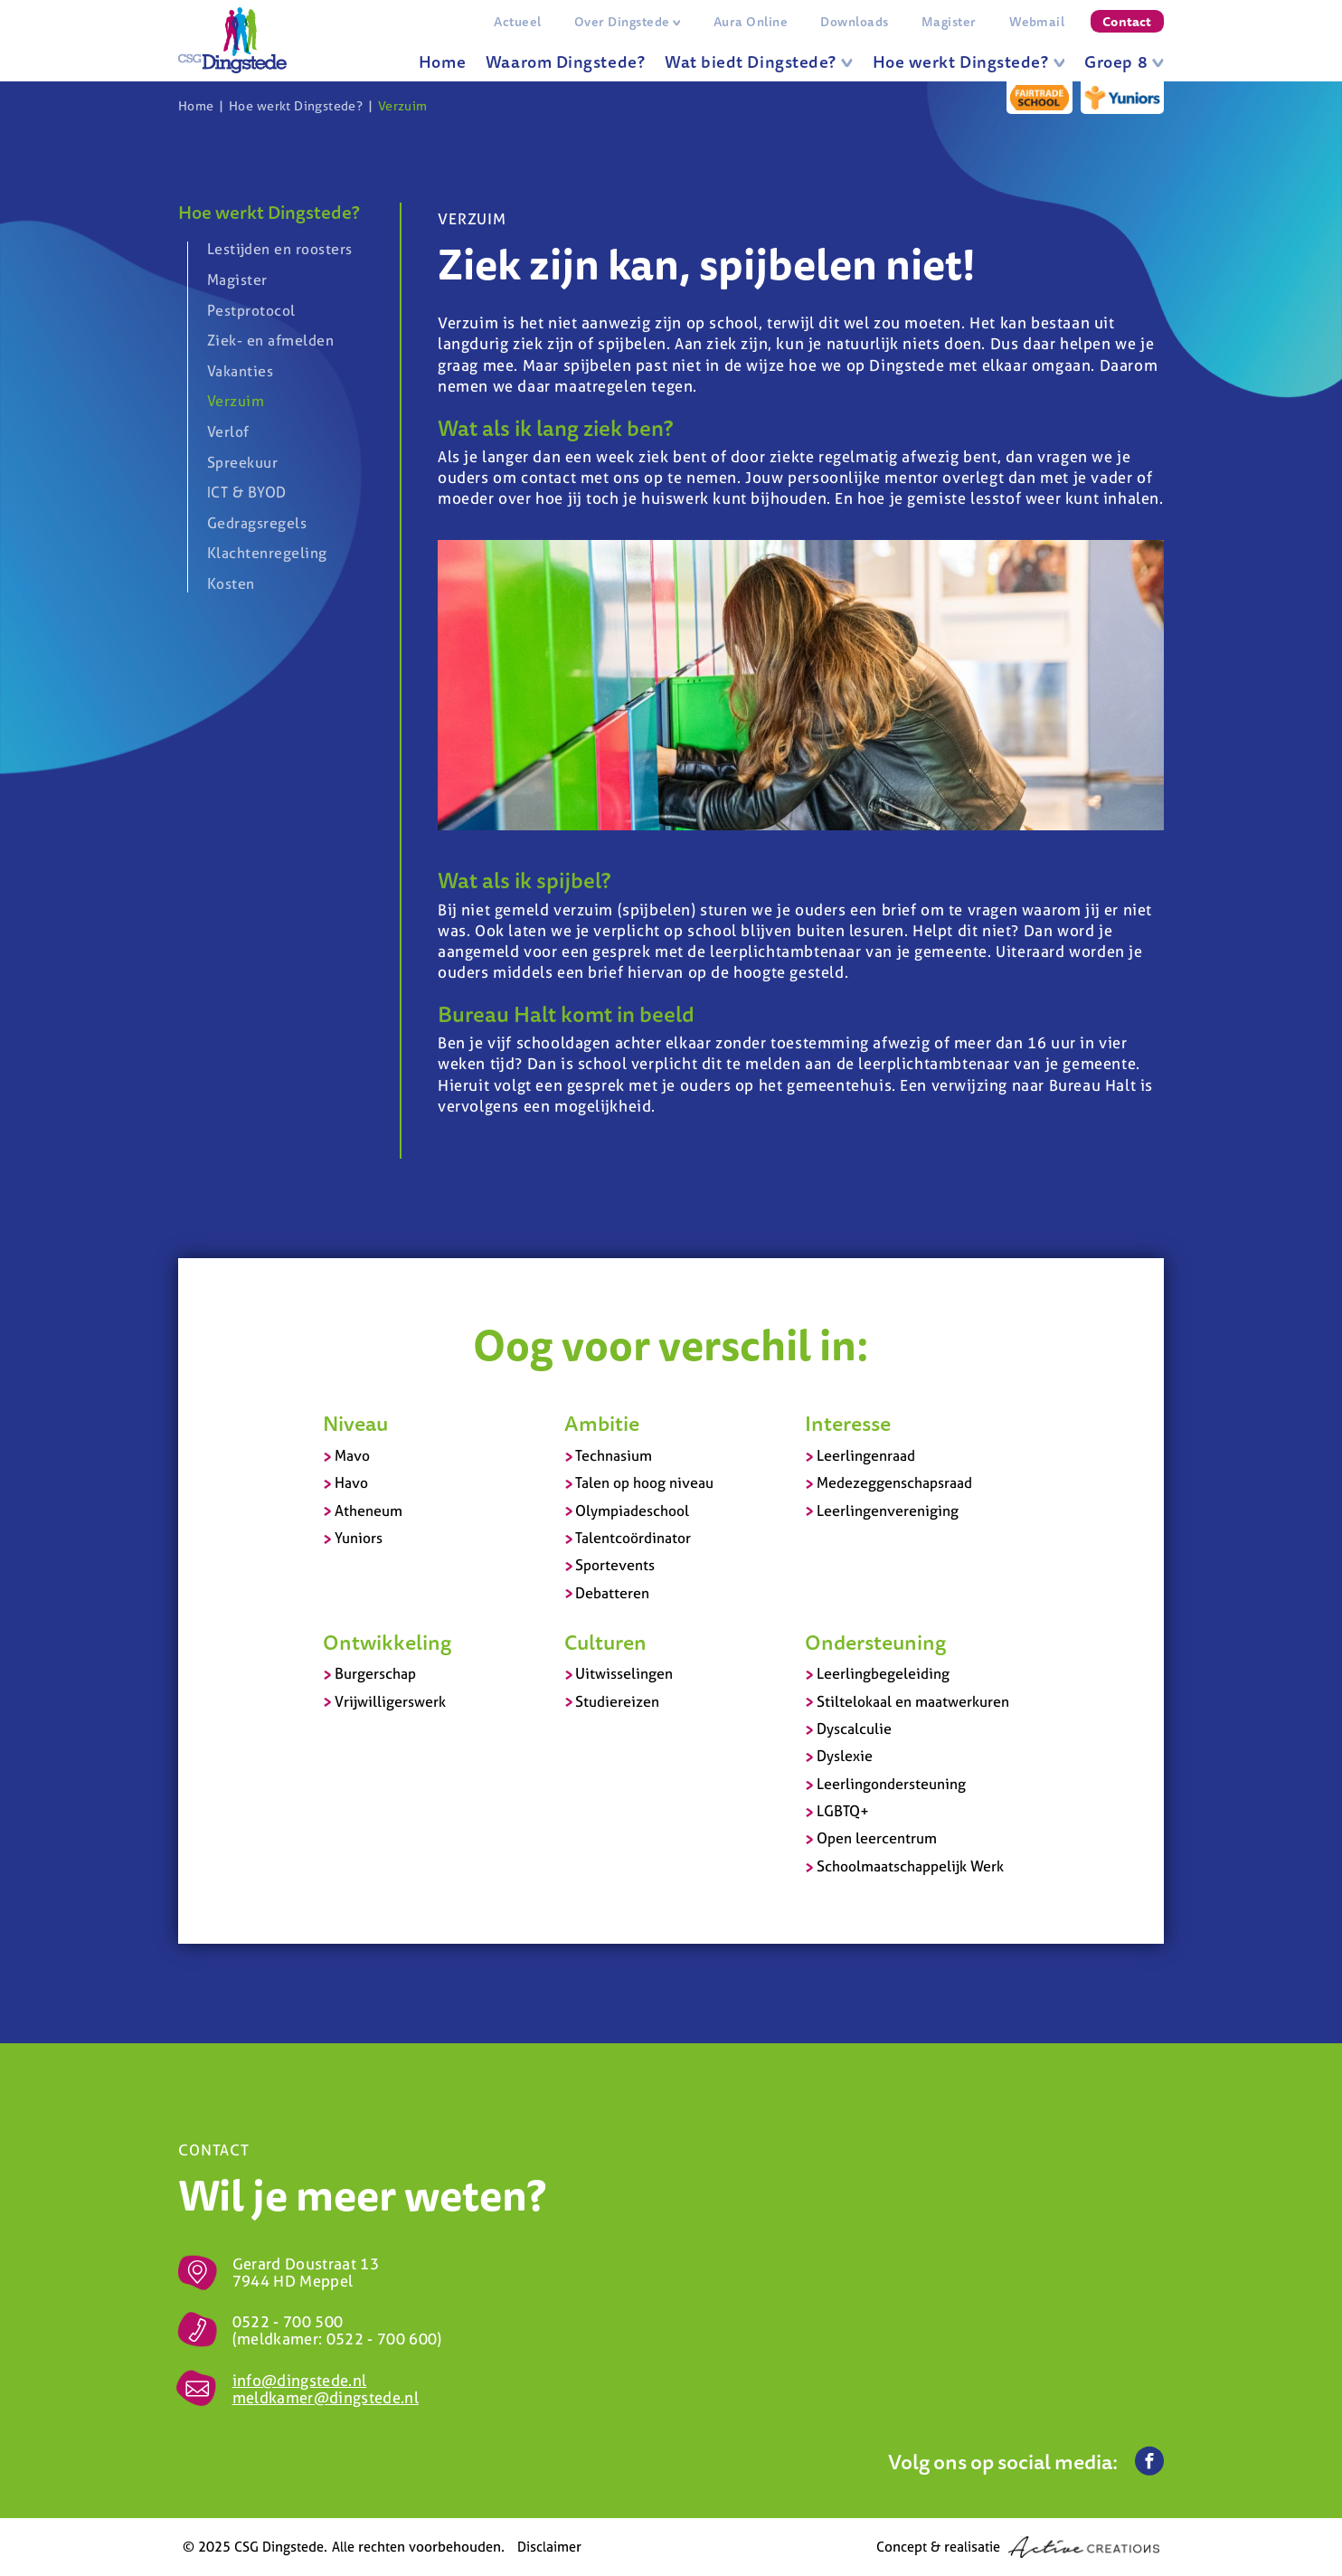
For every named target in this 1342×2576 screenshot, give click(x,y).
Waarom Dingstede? (565, 61)
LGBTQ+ (843, 1811)
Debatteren (612, 1593)
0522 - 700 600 (382, 2338)
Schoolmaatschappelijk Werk (910, 1866)
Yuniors (359, 1538)
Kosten (231, 582)
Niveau (355, 1422)
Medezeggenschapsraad (894, 1482)
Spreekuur (242, 462)
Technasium (613, 1455)
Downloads (854, 22)
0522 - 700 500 (288, 2321)
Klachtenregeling (267, 553)
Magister (949, 22)
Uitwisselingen (624, 1673)
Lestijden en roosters (280, 250)
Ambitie (601, 1422)
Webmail (1036, 22)
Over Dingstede (627, 22)
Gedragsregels (257, 523)
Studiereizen (617, 1701)
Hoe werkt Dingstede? (969, 61)
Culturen (605, 1641)
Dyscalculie (854, 1728)
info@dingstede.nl (299, 2380)
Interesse (848, 1422)
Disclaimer (549, 2547)
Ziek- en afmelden (270, 340)
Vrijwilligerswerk (390, 1701)
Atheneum (368, 1510)
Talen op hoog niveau (644, 1482)
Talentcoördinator (633, 1538)
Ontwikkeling (387, 1641)
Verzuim (403, 106)
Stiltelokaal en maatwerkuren (913, 1701)
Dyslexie (845, 1756)
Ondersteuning (875, 1641)
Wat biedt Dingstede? (759, 61)
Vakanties (240, 371)
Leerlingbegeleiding (883, 1673)
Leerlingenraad (866, 1455)
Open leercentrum (877, 1838)
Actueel (517, 22)
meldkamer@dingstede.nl (325, 2397)
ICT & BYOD (247, 492)
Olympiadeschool (632, 1510)
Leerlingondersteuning (891, 1784)
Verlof (228, 431)
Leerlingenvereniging (888, 1510)
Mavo (352, 1455)
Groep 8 (1124, 61)
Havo (351, 1482)
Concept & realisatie (1017, 2547)
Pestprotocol (251, 310)
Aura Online (751, 22)
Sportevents (615, 1565)
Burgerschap (375, 1673)
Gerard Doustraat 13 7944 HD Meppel (305, 2272)
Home (442, 61)
